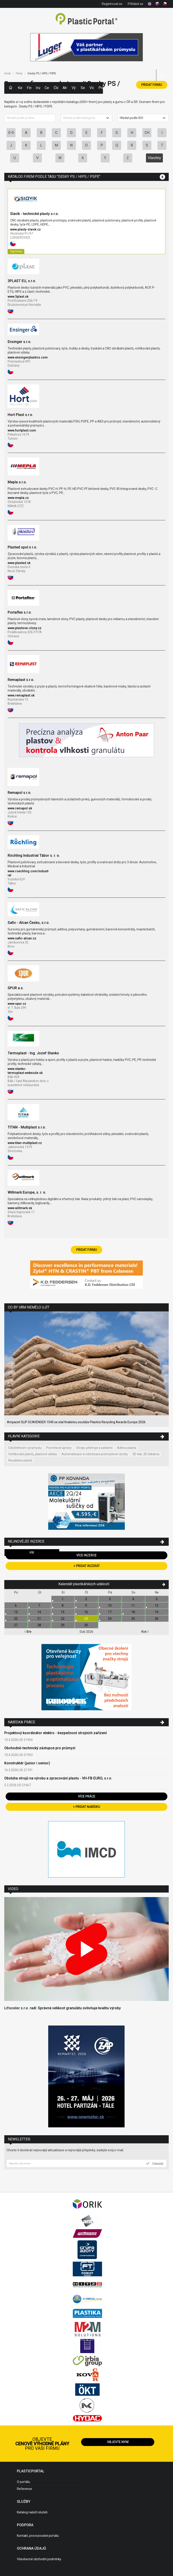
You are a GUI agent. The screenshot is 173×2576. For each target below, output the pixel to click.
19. (157, 1612)
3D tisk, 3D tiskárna (145, 1454)
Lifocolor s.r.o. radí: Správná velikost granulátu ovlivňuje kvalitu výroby (62, 2008)
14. (39, 1612)
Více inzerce (86, 1555)
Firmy (29, 88)
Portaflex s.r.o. (20, 612)
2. (86, 1599)
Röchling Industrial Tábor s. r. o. (34, 855)
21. (39, 1618)
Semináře (83, 88)
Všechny (154, 158)
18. (133, 1612)
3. (110, 1599)
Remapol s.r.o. (19, 792)
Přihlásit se (135, 4)
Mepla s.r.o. (17, 482)
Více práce (86, 1796)
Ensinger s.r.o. (19, 342)
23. (86, 1618)
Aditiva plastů (126, 1448)
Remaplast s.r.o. (21, 680)
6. (16, 1605)
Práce (100, 88)
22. (63, 1618)
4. (133, 1599)
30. (86, 1625)
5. (157, 1599)
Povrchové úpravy (59, 1448)
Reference (24, 2489)
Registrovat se (112, 4)
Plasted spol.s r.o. (22, 547)
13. (16, 1612)
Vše (31, 1552)
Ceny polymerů (47, 88)
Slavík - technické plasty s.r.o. (34, 214)
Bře (28, 1631)
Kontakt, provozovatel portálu (38, 2535)
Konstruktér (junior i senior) (27, 1763)
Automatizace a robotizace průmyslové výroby (94, 1454)
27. (16, 1625)
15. (63, 1612)
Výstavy (74, 88)
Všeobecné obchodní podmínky (39, 2559)
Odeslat (154, 2163)
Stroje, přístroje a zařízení (94, 1448)
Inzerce (38, 88)
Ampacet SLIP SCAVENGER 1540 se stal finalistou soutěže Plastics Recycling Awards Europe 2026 (76, 1422)
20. (16, 1618)
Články (56, 88)
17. (110, 1612)
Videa (91, 88)
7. (39, 1605)
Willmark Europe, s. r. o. (27, 1192)
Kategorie (20, 88)
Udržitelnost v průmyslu (25, 1448)
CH (147, 132)
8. (63, 1605)
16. (86, 1612)
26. (157, 1618)
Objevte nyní (118, 2442)
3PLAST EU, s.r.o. (22, 281)
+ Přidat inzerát (86, 1566)
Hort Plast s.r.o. (20, 415)
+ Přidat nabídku (86, 1807)
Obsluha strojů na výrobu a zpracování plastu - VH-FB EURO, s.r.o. (58, 1778)
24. (110, 1618)
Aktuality (65, 88)
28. (39, 1625)
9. (86, 1605)
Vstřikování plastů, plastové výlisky (32, 1454)
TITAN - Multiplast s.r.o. (27, 1127)
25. (133, 1618)
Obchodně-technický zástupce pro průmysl (39, 1748)
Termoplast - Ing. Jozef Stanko (33, 1053)
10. (110, 1605)
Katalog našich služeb (32, 2512)
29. (63, 1625)
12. (157, 1605)
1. (63, 1599)
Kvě (145, 1631)
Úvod (7, 73)
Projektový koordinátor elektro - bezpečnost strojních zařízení (55, 1733)
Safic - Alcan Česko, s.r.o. (29, 922)
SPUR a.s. (16, 988)
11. (133, 1605)
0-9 (11, 132)
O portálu (23, 2482)
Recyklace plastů (20, 1460)
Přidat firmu (151, 85)
